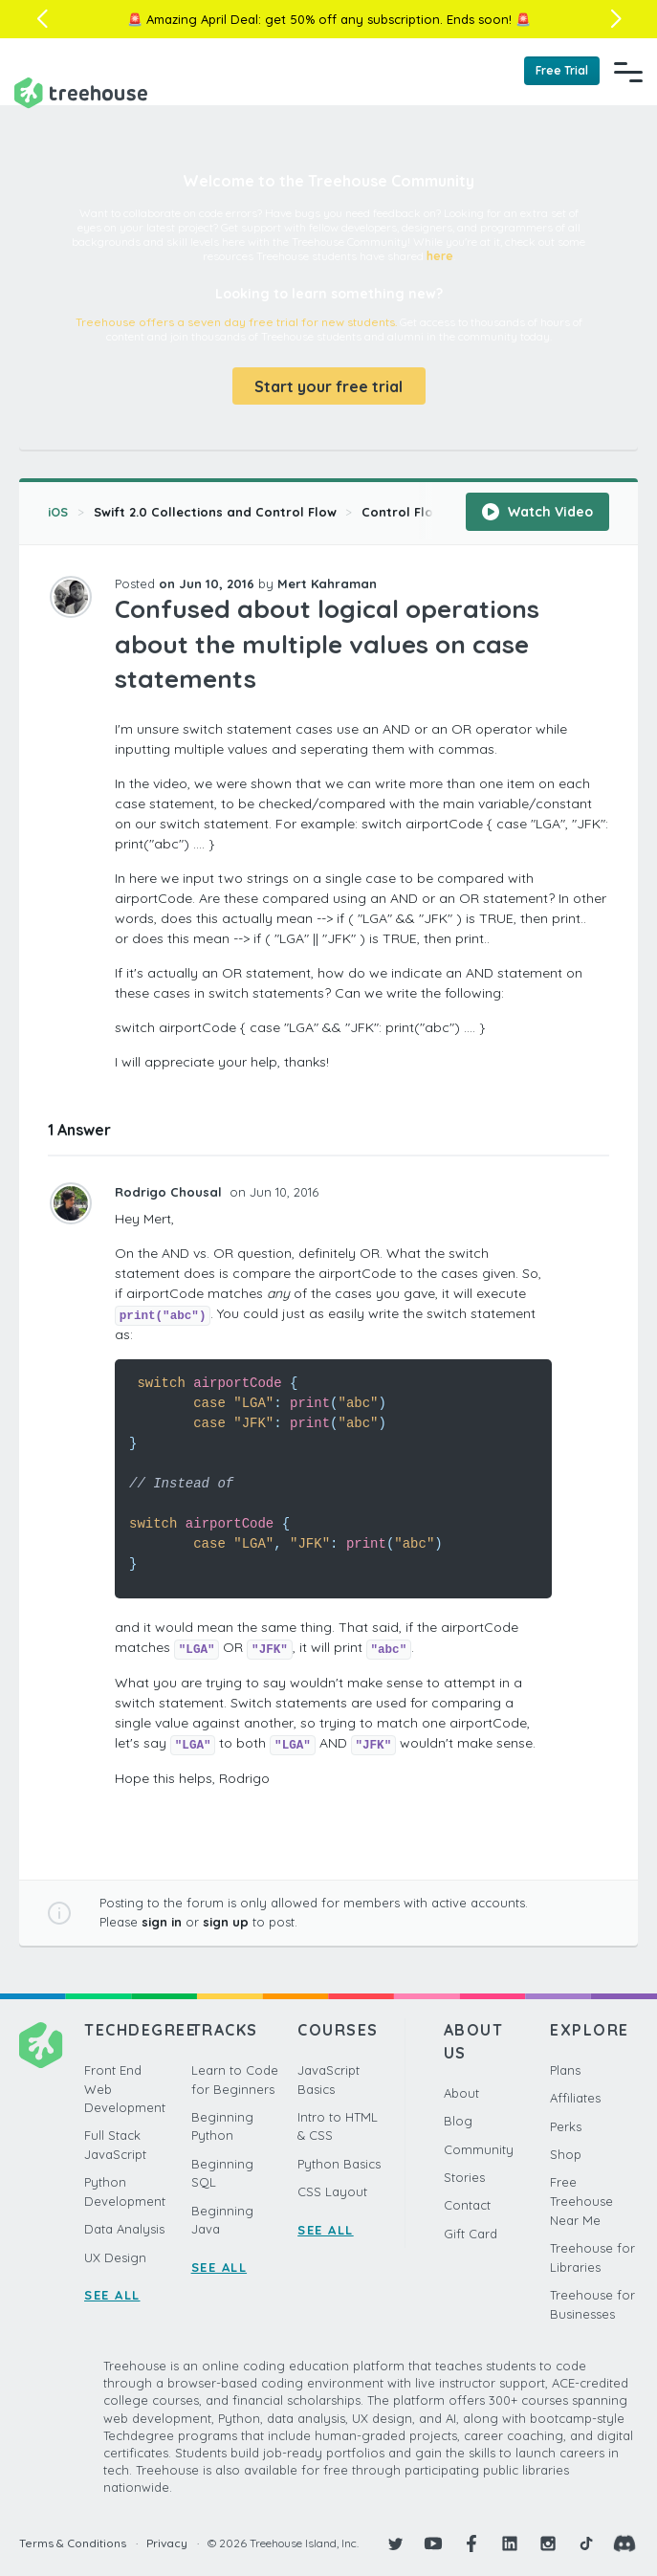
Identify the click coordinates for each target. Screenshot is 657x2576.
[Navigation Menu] (628, 71)
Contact (467, 2205)
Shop (565, 2154)
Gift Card (470, 2233)
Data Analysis (124, 2228)
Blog (458, 2120)
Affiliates (575, 2097)
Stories (464, 2177)
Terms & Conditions (72, 2543)
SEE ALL (112, 2294)
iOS (58, 511)
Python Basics (339, 2163)
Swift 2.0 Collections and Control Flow (215, 511)
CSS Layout (332, 2191)
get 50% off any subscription (352, 19)
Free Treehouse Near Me (581, 2200)
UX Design (115, 2257)
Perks (565, 2126)
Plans (565, 2070)
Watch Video (537, 511)
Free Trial (562, 70)
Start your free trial (328, 386)
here (440, 256)
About (461, 2093)
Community (479, 2149)
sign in (162, 1921)
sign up (226, 1921)
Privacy (166, 2543)
